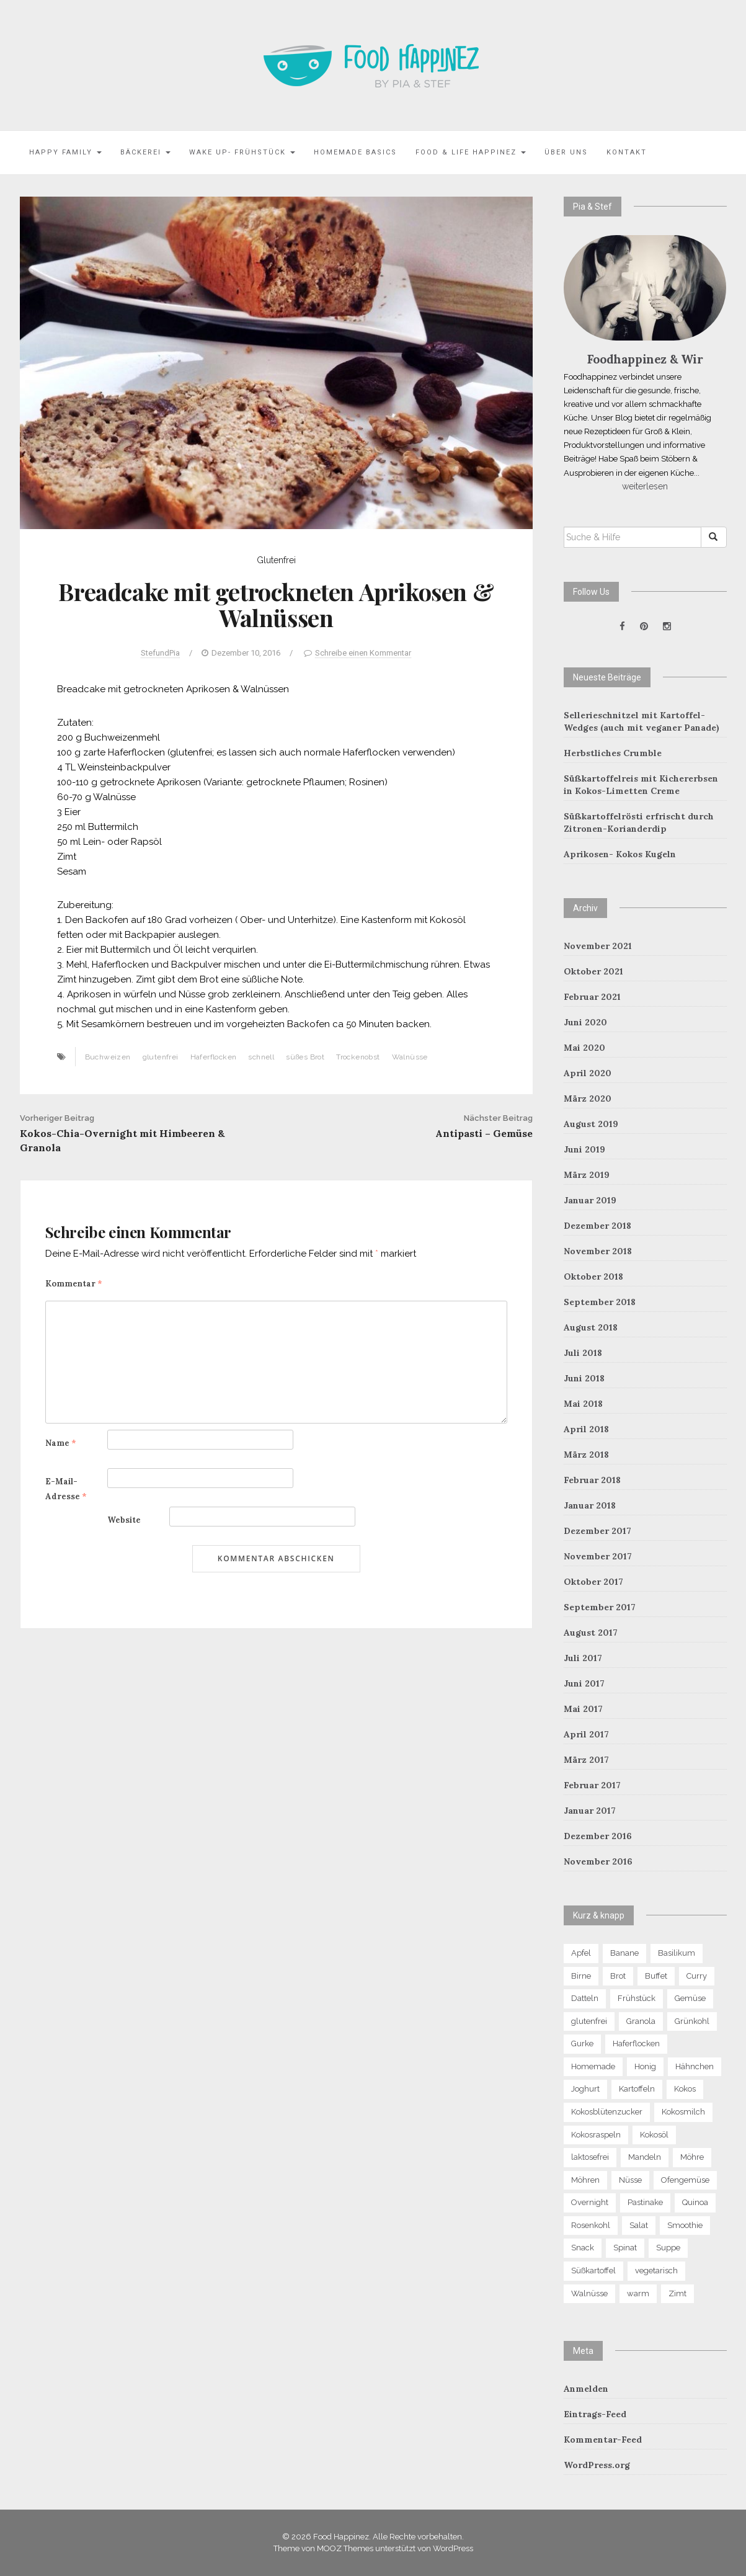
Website (124, 1520)
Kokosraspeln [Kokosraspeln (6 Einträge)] (596, 2134)
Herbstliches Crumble (613, 753)
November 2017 (598, 1556)
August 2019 (591, 1124)
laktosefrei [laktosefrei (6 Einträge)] (590, 2157)
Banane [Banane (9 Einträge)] (624, 1953)
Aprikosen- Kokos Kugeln (620, 854)
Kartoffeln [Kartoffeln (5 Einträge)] (637, 2088)
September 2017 (600, 1607)
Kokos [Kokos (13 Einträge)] (685, 2088)
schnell (261, 1057)
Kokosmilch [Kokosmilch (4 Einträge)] (683, 2111)
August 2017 (591, 1632)
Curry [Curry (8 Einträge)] (696, 1976)
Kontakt (626, 152)
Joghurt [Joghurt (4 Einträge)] (585, 2088)
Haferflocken (213, 1057)
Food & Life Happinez (470, 152)
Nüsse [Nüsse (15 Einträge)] (630, 2180)
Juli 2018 (583, 1352)
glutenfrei (161, 1057)
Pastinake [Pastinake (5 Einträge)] (645, 2202)
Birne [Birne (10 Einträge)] (581, 1976)
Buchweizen (108, 1057)
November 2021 (598, 946)
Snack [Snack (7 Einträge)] (582, 2247)
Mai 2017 (583, 1708)
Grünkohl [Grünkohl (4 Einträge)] (692, 2021)
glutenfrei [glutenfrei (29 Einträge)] (589, 2021)
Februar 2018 (592, 1480)
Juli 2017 (583, 1658)
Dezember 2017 (597, 1530)
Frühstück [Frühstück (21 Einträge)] (636, 1998)
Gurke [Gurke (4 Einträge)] (582, 2043)
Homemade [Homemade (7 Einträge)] (593, 2066)
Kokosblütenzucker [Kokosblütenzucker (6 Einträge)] (606, 2111)
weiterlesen (645, 486)
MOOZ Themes (345, 2548)
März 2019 (587, 1174)
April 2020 (587, 1073)
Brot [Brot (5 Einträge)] (618, 1976)
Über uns (566, 152)
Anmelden (586, 2388)
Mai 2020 (584, 1047)
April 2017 (586, 1734)
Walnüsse (410, 1057)
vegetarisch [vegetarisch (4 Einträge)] (656, 2270)
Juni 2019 (584, 1149)
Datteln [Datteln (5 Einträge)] (584, 1998)
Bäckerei (145, 152)
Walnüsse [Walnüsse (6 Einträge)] (589, 2293)
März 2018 (586, 1454)
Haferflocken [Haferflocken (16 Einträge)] (636, 2043)
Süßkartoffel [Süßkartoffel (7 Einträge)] (593, 2270)
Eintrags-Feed (595, 2414)
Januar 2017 (590, 1810)
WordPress (453, 2548)
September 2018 (600, 1302)
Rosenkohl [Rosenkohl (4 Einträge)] (590, 2225)
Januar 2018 (590, 1505)
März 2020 (587, 1098)
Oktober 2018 (593, 1276)
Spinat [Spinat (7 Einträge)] (625, 2247)
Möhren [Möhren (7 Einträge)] (585, 2180)
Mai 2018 (583, 1403)
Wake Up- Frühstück (242, 152)
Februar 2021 (592, 996)
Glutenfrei (276, 560)
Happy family (65, 152)
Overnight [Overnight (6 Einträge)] (589, 2202)
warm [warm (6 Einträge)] (638, 2293)
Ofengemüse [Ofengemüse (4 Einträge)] (685, 2180)
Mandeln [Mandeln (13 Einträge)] (644, 2157)
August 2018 (591, 1327)
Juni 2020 (585, 1022)
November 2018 (598, 1251)
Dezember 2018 (597, 1225)
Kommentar (73, 1283)
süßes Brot (305, 1057)
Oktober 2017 (593, 1581)
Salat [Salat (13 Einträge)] (638, 2225)
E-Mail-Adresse (66, 1489)
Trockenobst (358, 1057)
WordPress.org (597, 2465)
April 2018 (586, 1429)
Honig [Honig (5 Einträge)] (645, 2066)
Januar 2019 (590, 1200)
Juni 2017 (584, 1683)
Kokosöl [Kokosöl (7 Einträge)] (654, 2134)
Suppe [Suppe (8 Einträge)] (668, 2247)
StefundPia (160, 652)
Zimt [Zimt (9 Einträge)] (677, 2293)
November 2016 (598, 1861)
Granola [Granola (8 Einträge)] (640, 2021)
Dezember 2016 (598, 1836)
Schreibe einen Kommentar (363, 652)
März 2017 (586, 1759)
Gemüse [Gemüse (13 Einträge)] (690, 1998)
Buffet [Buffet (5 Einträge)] (656, 1976)
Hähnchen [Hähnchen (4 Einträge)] (694, 2066)
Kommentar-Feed (603, 2439)
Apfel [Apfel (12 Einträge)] (581, 1953)
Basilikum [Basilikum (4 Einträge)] (676, 1953)
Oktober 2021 (593, 971)
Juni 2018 (584, 1378)
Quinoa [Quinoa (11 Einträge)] (695, 2202)
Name (60, 1443)
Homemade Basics (355, 152)
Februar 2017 (592, 1785)
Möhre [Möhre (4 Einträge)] (692, 2157)
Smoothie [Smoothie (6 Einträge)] (685, 2225)
